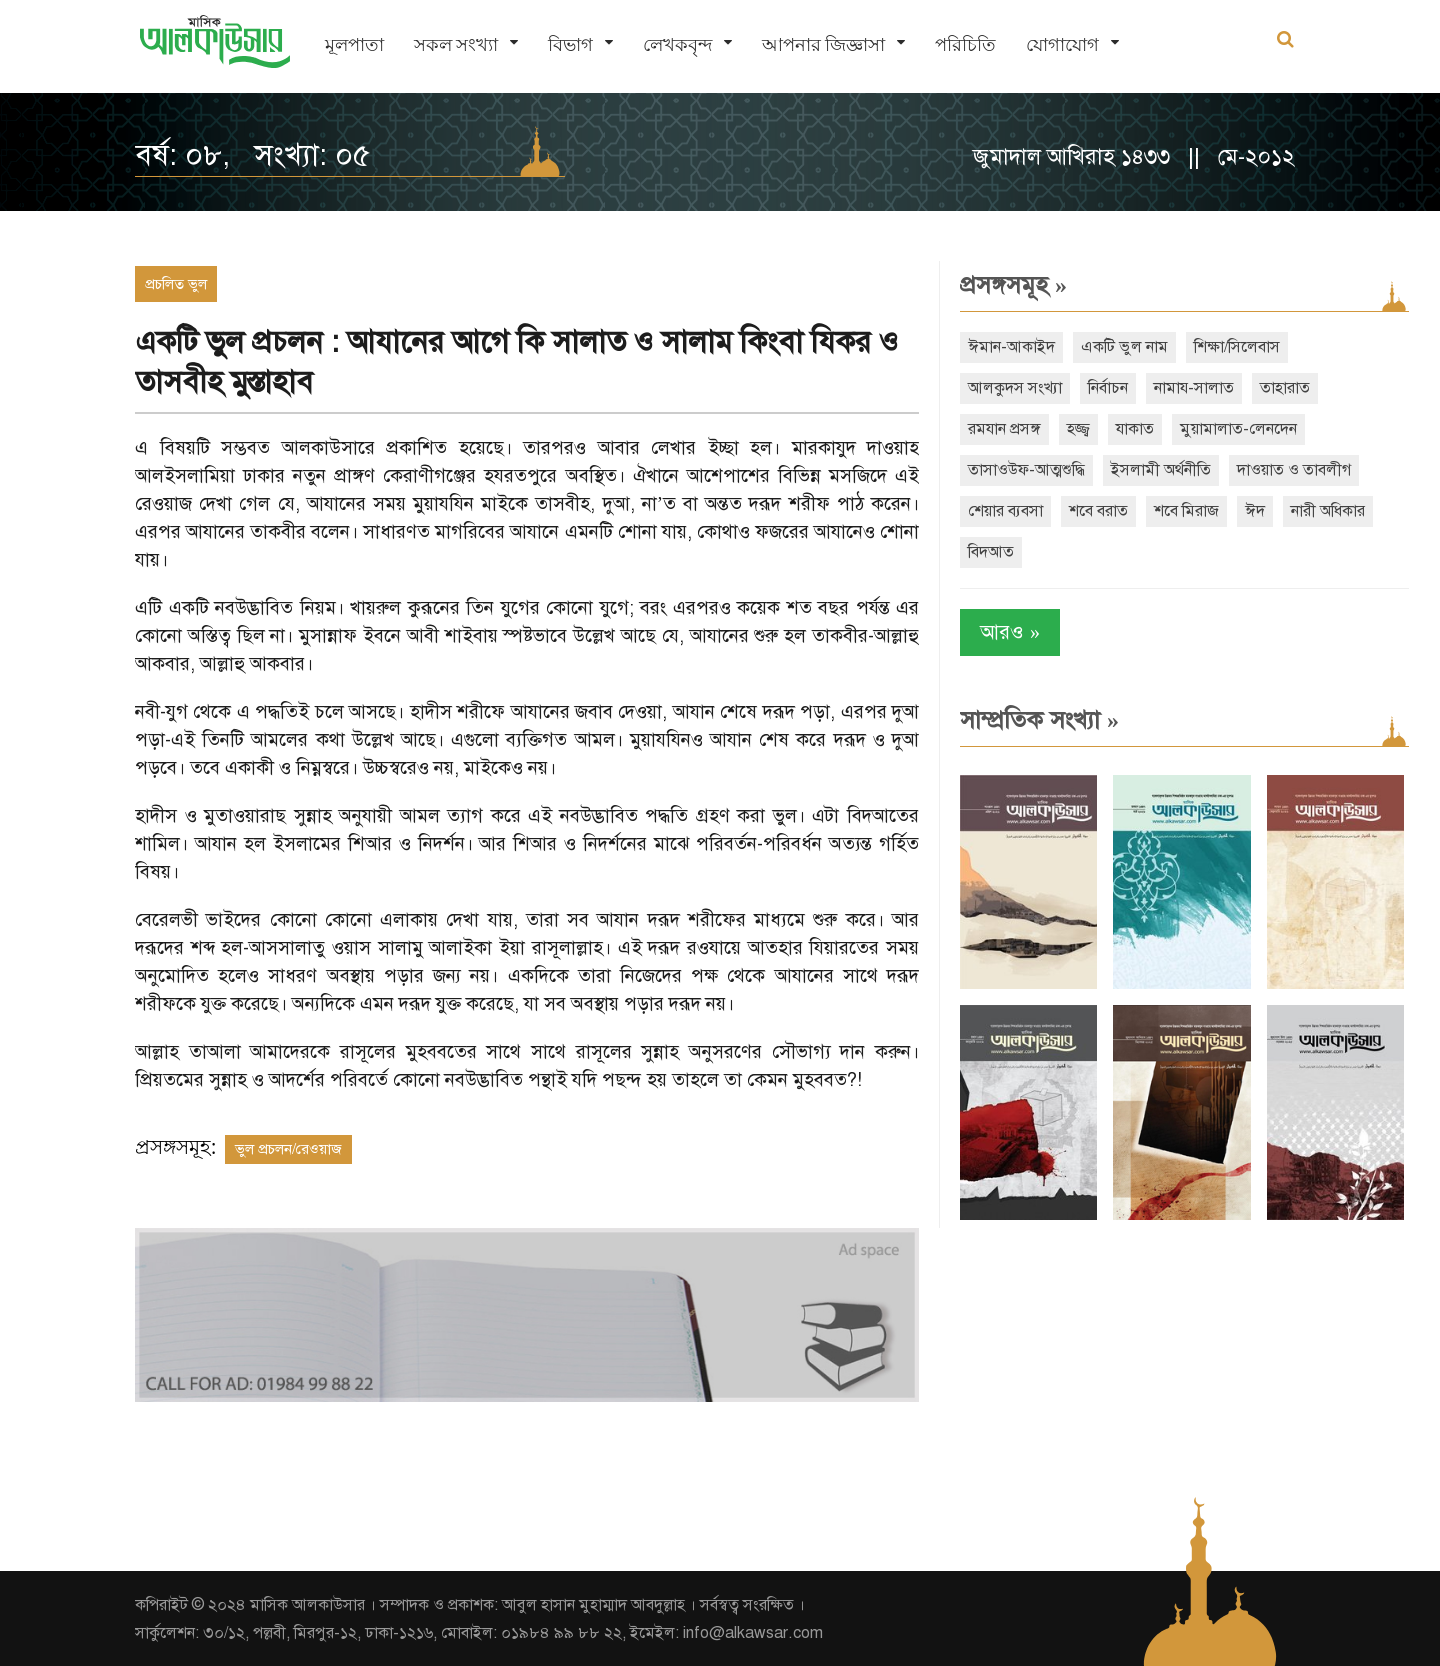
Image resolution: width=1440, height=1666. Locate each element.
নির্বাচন (1104, 388)
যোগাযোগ (1062, 45)
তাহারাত (1281, 388)
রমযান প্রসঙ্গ (1000, 429)
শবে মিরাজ (1182, 511)
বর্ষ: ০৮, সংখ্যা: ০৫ (253, 155)
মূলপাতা (354, 45)
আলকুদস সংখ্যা (1011, 388)
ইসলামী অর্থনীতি (1157, 470)
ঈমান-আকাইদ (1007, 347)
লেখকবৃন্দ (677, 45)
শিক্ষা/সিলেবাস (1233, 347)
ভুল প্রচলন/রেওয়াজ (288, 1149)
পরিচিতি (965, 45)
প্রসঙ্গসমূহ (1009, 285)
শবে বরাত (1094, 511)
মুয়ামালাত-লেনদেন (1234, 429)
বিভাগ (570, 45)
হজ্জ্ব (1074, 429)
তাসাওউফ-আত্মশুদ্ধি (1022, 470)
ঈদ (1251, 511)
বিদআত (987, 552)
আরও (1006, 632)
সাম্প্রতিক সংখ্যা (1035, 720)
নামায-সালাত (1190, 388)
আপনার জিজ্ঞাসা (823, 45)
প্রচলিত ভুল (176, 284)
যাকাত (1131, 429)
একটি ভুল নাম (1120, 347)
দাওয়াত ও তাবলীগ (1290, 470)
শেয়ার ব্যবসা (1001, 511)
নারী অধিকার (1324, 511)
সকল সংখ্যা (456, 45)
